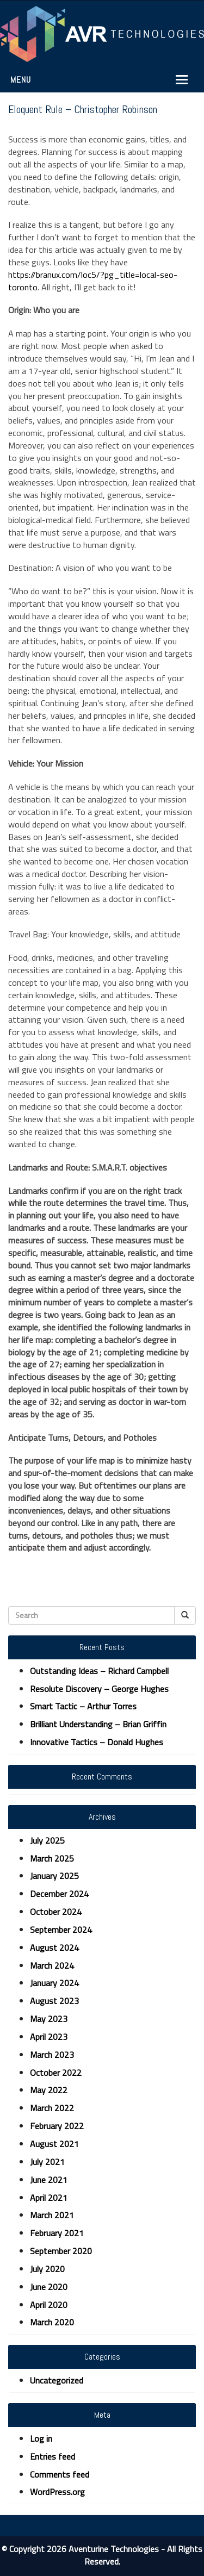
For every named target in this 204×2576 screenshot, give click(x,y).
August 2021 (54, 2143)
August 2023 (54, 2000)
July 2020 (47, 2268)
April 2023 (48, 2036)
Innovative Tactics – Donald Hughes (96, 1742)
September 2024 (61, 1929)
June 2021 (48, 2179)
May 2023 (48, 2018)
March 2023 (52, 2054)
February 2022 (57, 2125)
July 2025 (47, 1840)
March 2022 (52, 2107)
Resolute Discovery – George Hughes (99, 1688)
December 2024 (59, 1893)
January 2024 (54, 1982)
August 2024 (54, 1947)
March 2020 (52, 2322)
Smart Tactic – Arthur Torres (83, 1706)
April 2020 (48, 2304)
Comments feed (59, 2474)
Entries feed (52, 2456)
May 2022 (48, 2089)
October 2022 (56, 2072)
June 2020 (48, 2286)
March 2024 (52, 1965)
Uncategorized (56, 2380)
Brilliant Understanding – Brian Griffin (98, 1724)
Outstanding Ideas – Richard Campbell (99, 1670)
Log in (41, 2438)
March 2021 (52, 2215)
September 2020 (61, 2250)
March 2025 (52, 1858)
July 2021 (47, 2161)
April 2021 (48, 2197)
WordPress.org (57, 2491)
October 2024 (56, 1911)
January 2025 (54, 1875)
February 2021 (57, 2232)
